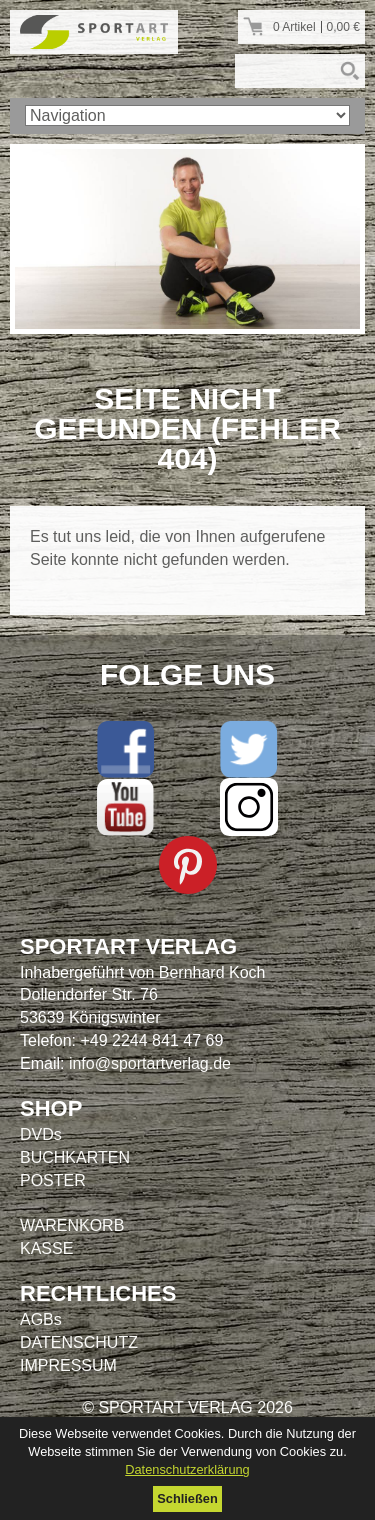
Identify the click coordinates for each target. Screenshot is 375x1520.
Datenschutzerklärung (187, 1469)
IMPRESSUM (68, 1365)
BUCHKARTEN (75, 1157)
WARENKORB (72, 1225)
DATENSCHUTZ (79, 1342)
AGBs (41, 1319)
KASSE (46, 1248)
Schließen (187, 1498)
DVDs (41, 1134)
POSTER (53, 1180)
